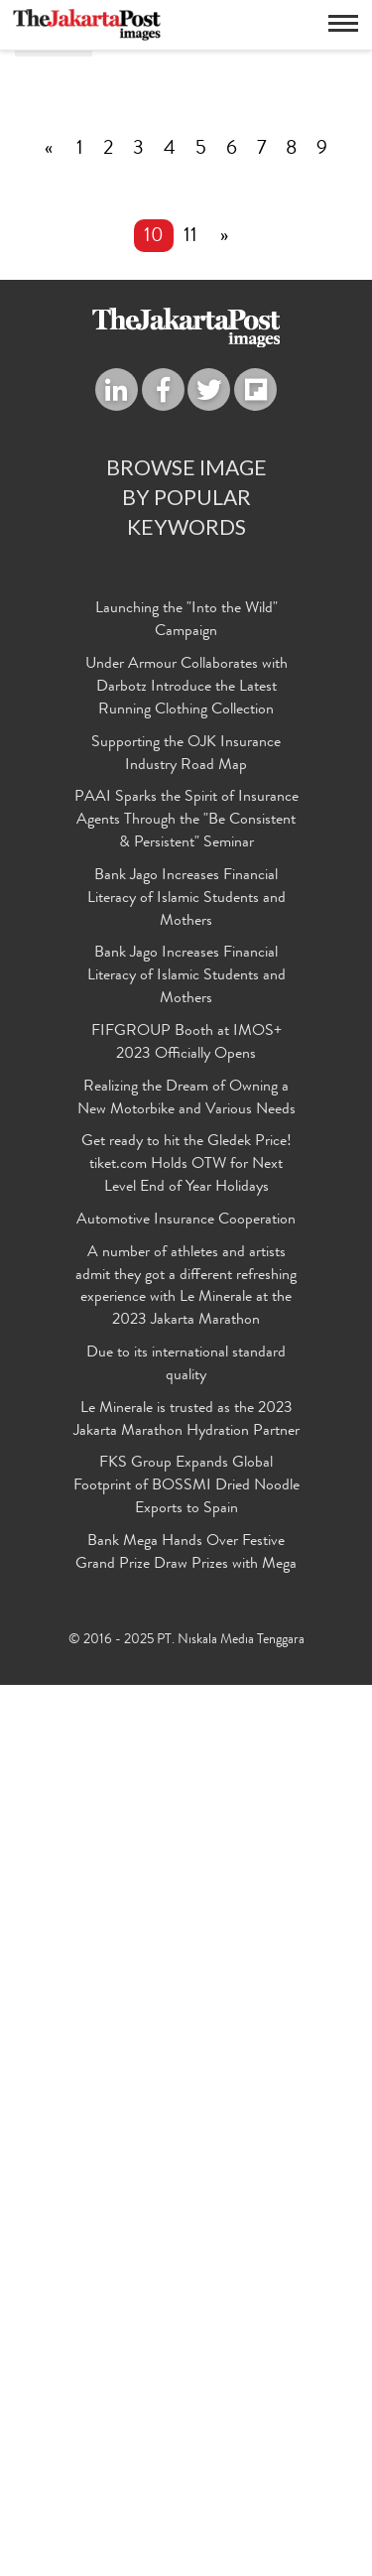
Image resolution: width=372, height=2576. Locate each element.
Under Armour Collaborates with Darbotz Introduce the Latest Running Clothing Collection (186, 1579)
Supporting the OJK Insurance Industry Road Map (186, 1646)
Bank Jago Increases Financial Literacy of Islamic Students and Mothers (186, 1791)
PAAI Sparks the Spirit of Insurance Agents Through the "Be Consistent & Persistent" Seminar (186, 1712)
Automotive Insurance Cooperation (186, 2113)
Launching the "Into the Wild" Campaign (186, 1512)
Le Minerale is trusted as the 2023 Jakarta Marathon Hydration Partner (186, 2312)
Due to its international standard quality (186, 2257)
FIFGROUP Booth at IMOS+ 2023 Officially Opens (186, 1935)
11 (190, 1129)
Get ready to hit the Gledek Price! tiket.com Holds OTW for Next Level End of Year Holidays (186, 2057)
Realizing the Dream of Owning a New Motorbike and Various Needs (186, 1991)
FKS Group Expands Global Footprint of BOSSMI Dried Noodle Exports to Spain (186, 2378)
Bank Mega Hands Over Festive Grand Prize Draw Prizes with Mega (186, 2445)
